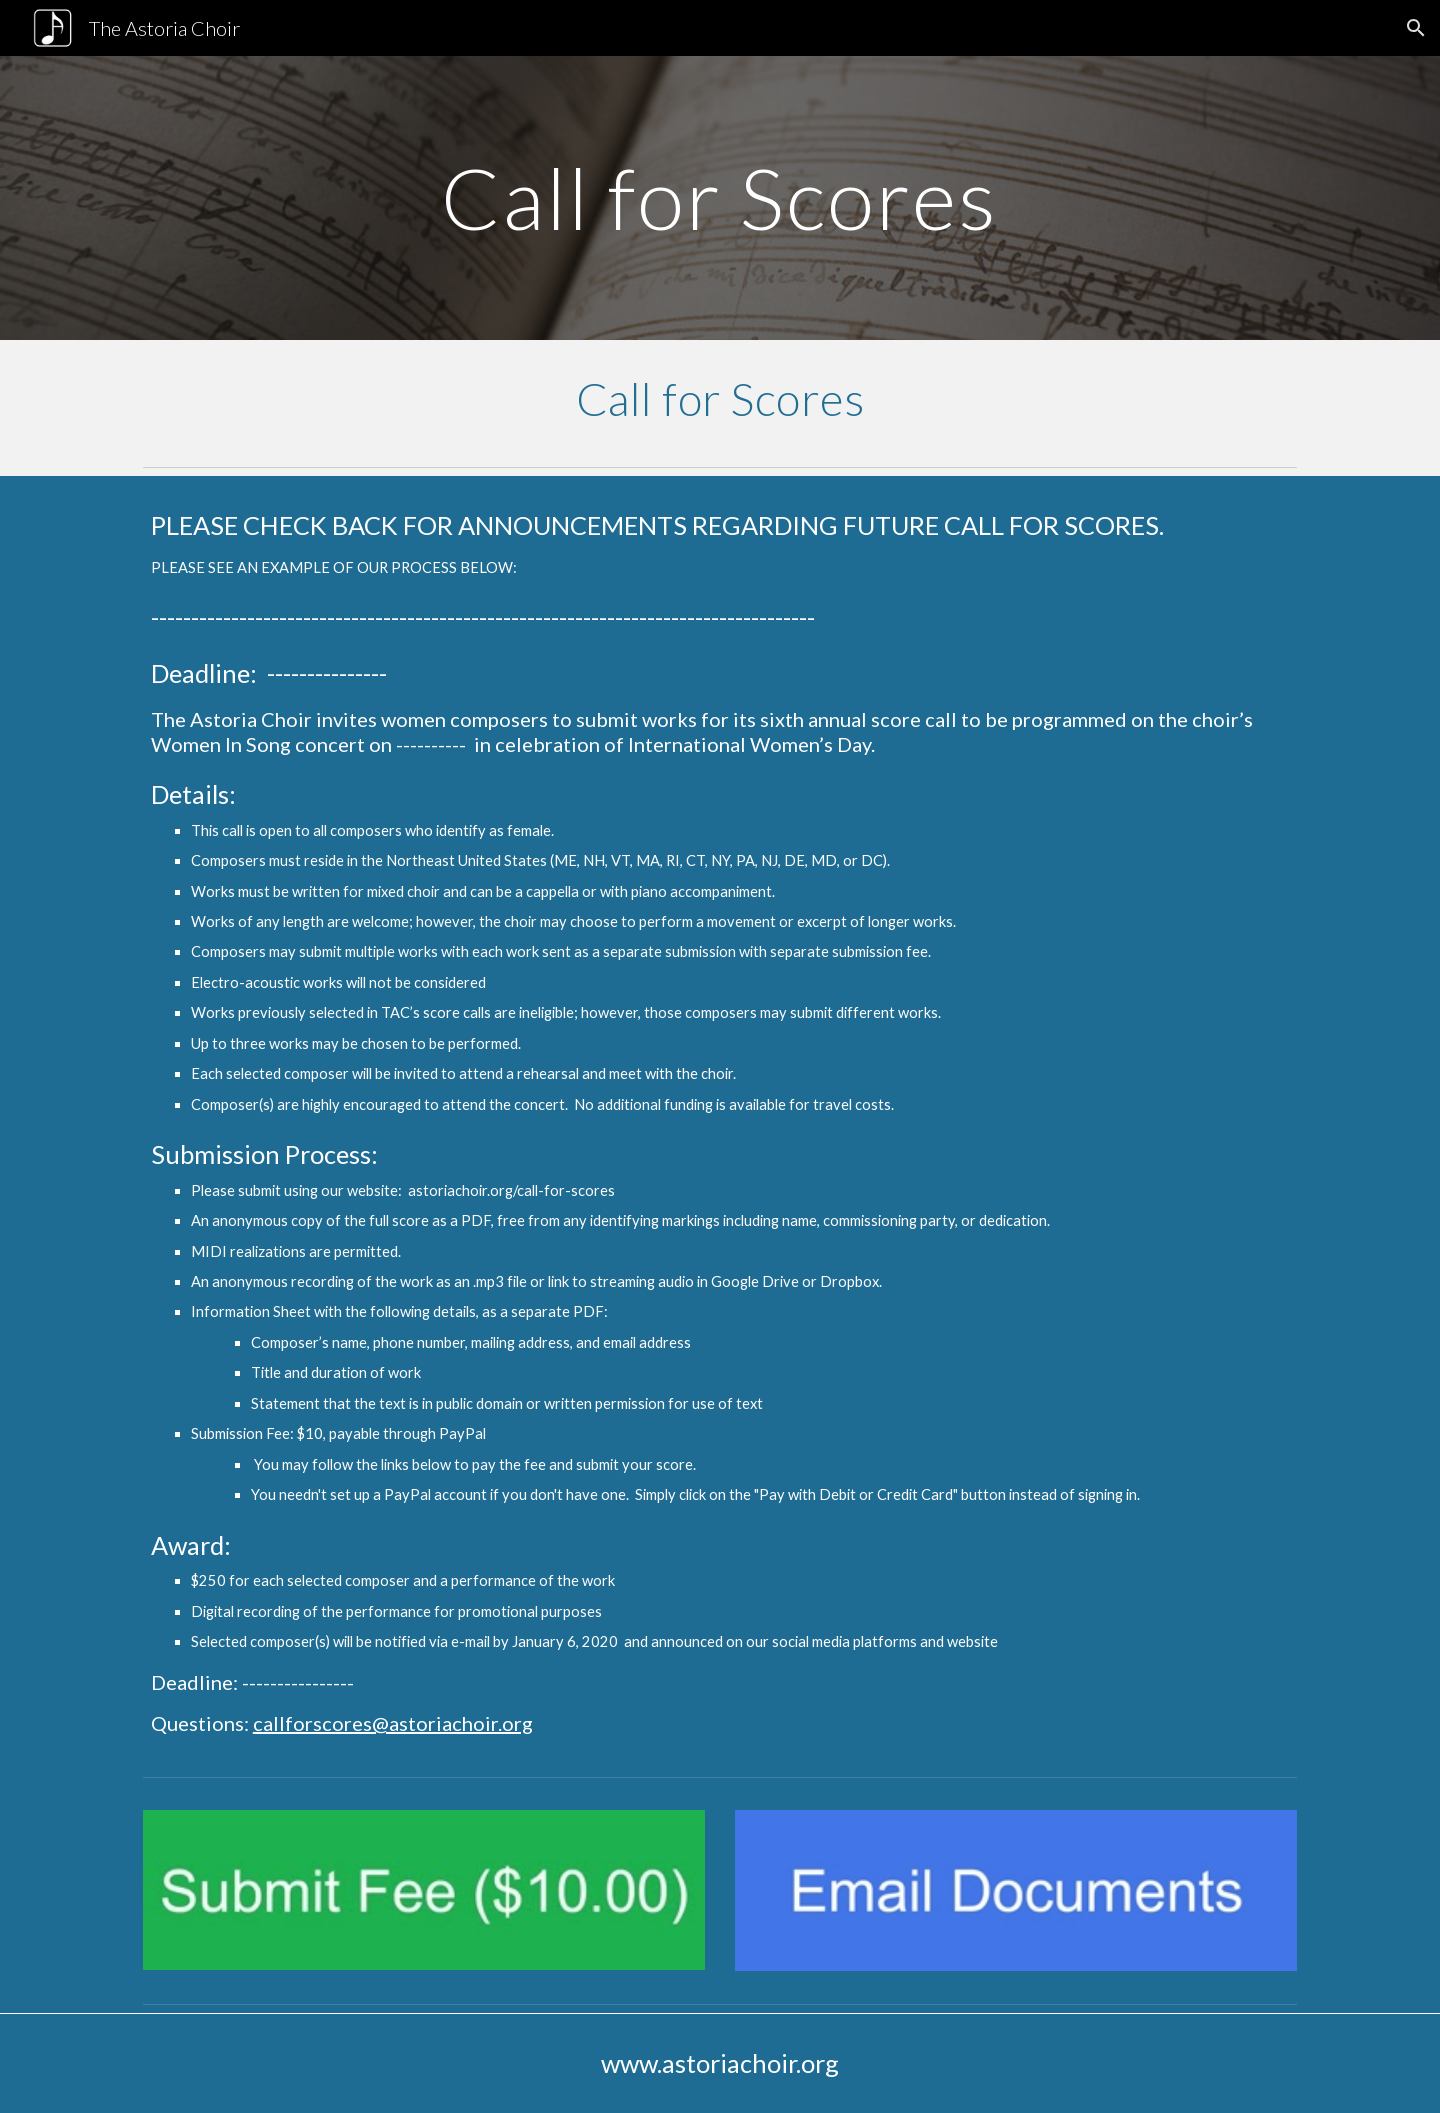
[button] (1416, 28)
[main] (720, 197)
